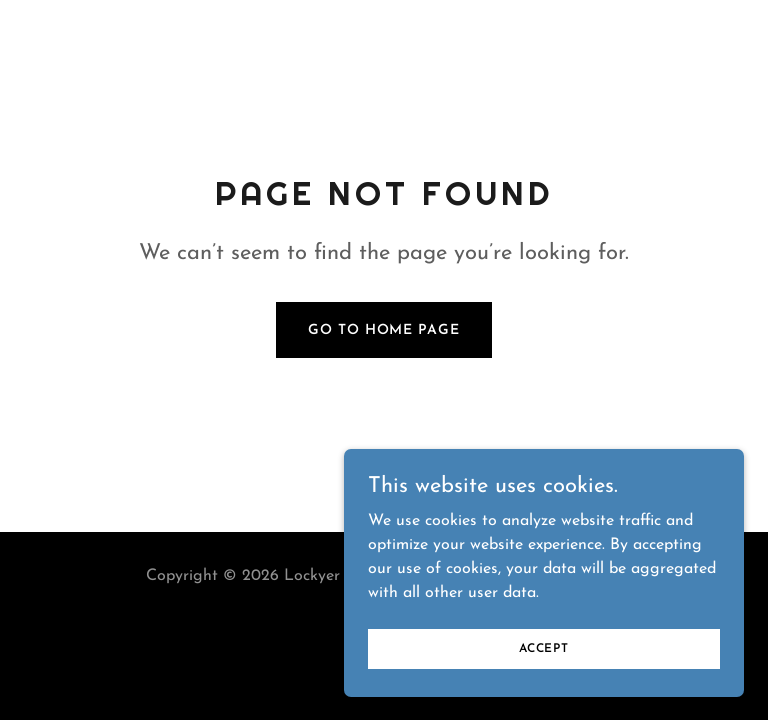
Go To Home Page (383, 330)
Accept (544, 648)
